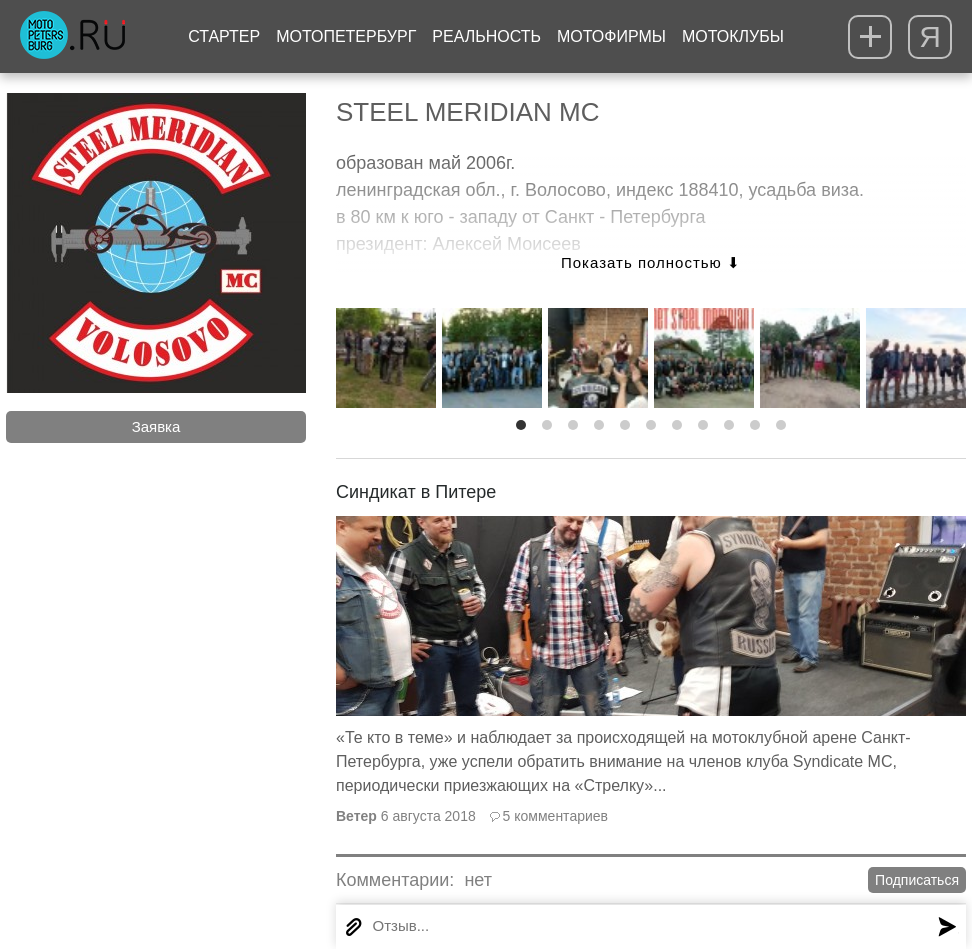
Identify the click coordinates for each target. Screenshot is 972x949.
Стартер (224, 36)
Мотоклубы (733, 36)
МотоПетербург (346, 36)
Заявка (156, 426)
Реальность (486, 36)
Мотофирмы (611, 36)
